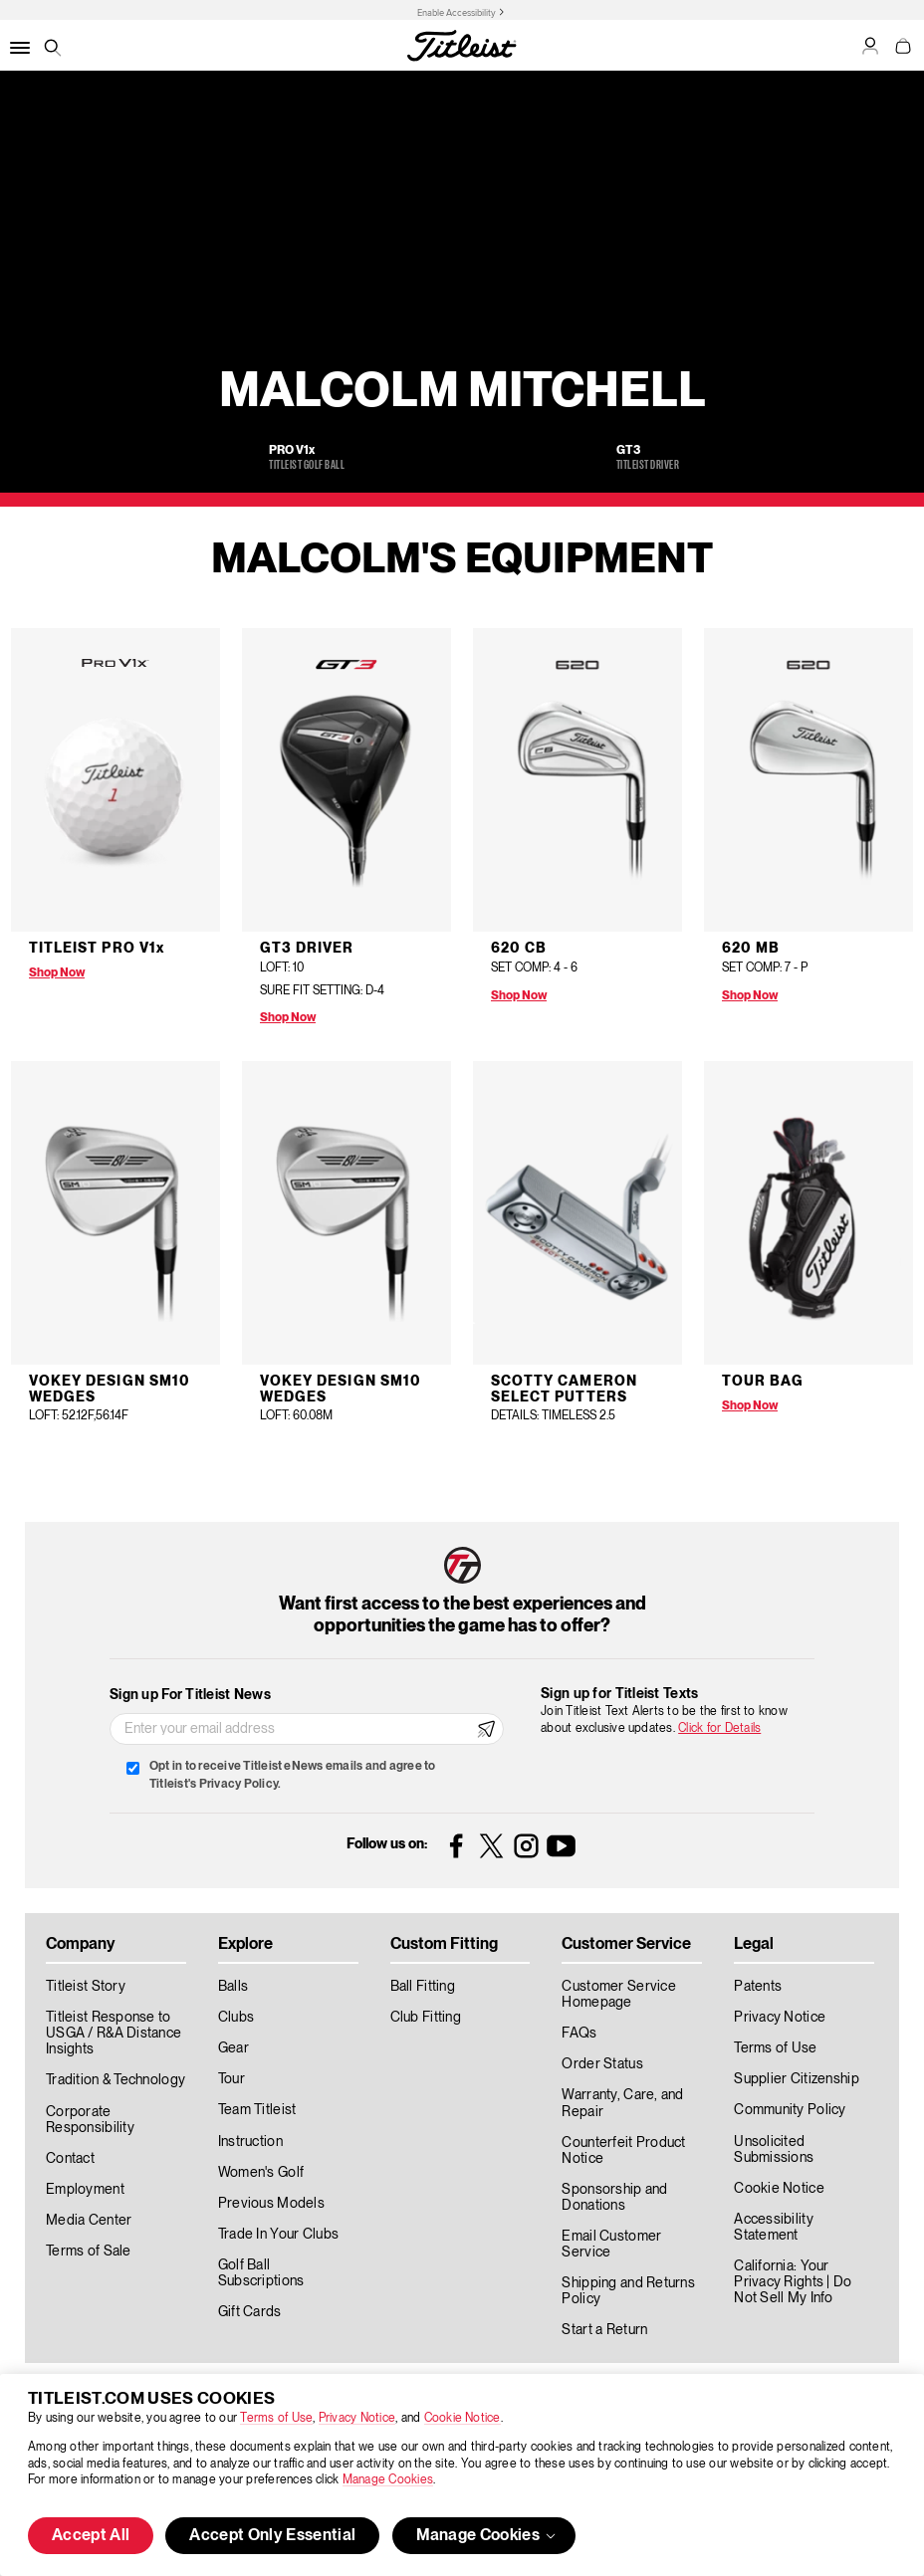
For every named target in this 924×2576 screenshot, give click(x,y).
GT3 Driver (307, 949)
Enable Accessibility (456, 13)
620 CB (519, 949)
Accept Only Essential (272, 2536)
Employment (85, 2190)
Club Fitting (425, 2018)
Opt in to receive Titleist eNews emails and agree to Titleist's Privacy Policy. (292, 1775)
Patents (758, 1987)
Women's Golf (261, 2173)
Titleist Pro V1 (96, 949)
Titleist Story (85, 1987)
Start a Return (604, 2330)
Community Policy (789, 2110)
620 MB (751, 949)
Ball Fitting (422, 1987)
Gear (233, 2048)
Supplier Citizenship (796, 2079)
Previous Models (271, 2204)
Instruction (250, 2142)
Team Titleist (257, 2110)
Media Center (88, 2221)
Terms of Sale (88, 2251)
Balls (233, 1987)
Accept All (90, 2536)
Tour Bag (763, 1382)
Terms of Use (276, 2418)
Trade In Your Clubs (278, 2235)
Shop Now (57, 972)
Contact (70, 2159)
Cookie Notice (462, 2418)
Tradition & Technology (115, 2080)
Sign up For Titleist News (190, 1695)
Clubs (236, 2018)
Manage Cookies (388, 2479)
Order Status (602, 2064)
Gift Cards (250, 2312)
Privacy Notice (357, 2418)
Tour (231, 2079)
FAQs (579, 2033)
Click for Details (719, 1728)
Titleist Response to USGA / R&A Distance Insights (113, 2033)
